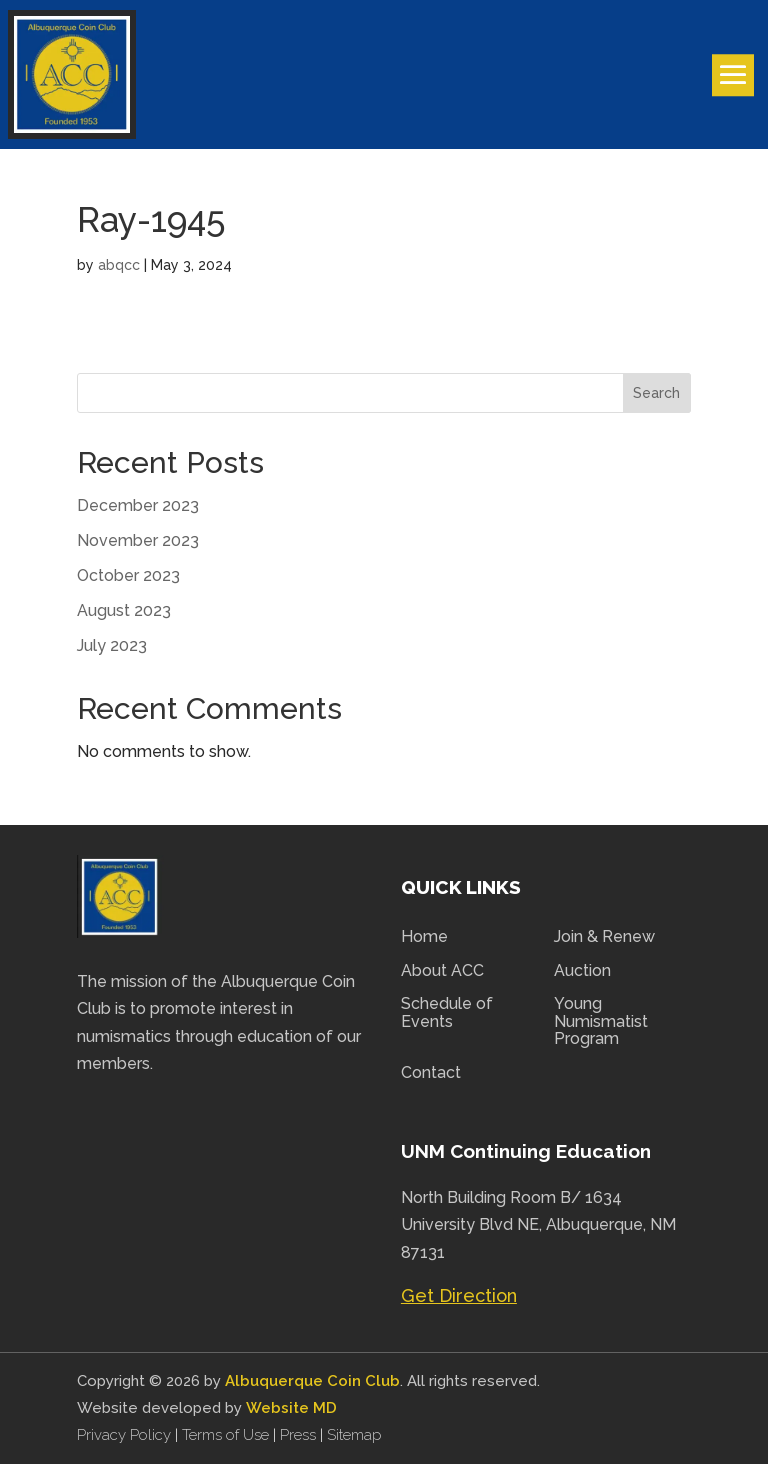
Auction (582, 981)
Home (424, 947)
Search (656, 403)
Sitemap (354, 1445)
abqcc (119, 275)
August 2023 (124, 620)
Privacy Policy (126, 1445)
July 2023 (112, 655)
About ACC (442, 981)
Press (300, 1445)
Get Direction (459, 1305)
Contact (431, 1083)
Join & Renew (604, 947)
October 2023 (128, 585)
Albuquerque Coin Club (312, 1391)
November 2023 (138, 550)
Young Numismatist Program (601, 1031)
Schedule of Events (447, 1023)
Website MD (291, 1418)
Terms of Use (225, 1445)
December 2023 (138, 515)
